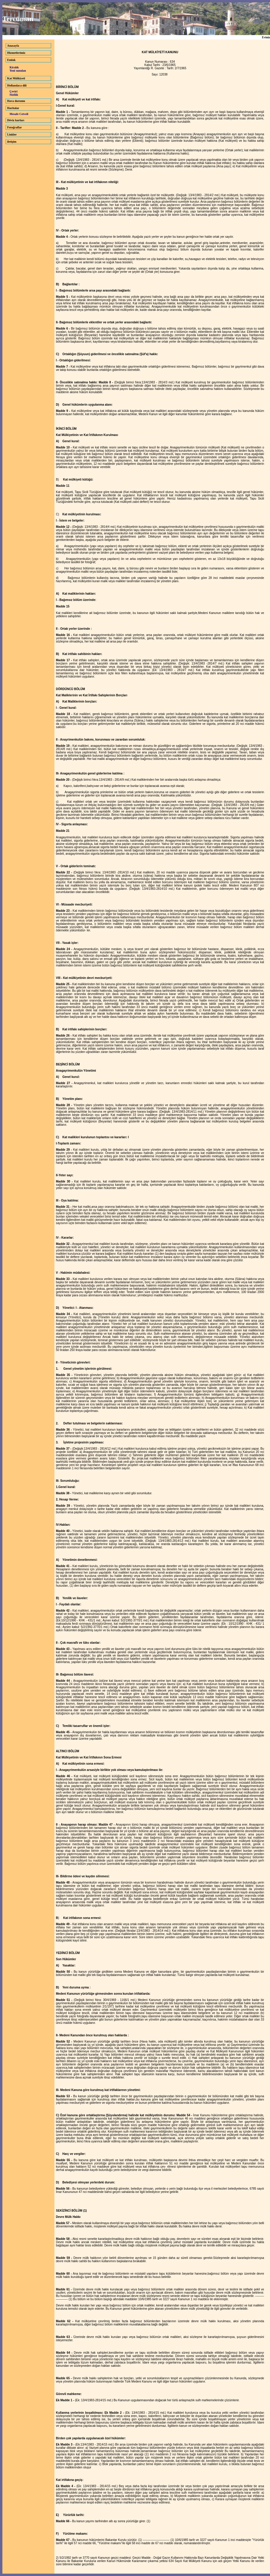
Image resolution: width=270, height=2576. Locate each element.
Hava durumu (16, 101)
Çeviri (14, 91)
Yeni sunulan (18, 70)
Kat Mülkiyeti (16, 78)
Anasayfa (13, 45)
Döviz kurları (15, 120)
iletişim (11, 141)
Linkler (12, 134)
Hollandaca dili (16, 85)
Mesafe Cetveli (19, 114)
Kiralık (14, 67)
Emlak (11, 60)
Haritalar (13, 108)
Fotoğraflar (14, 127)
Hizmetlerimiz (16, 52)
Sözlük (14, 94)
